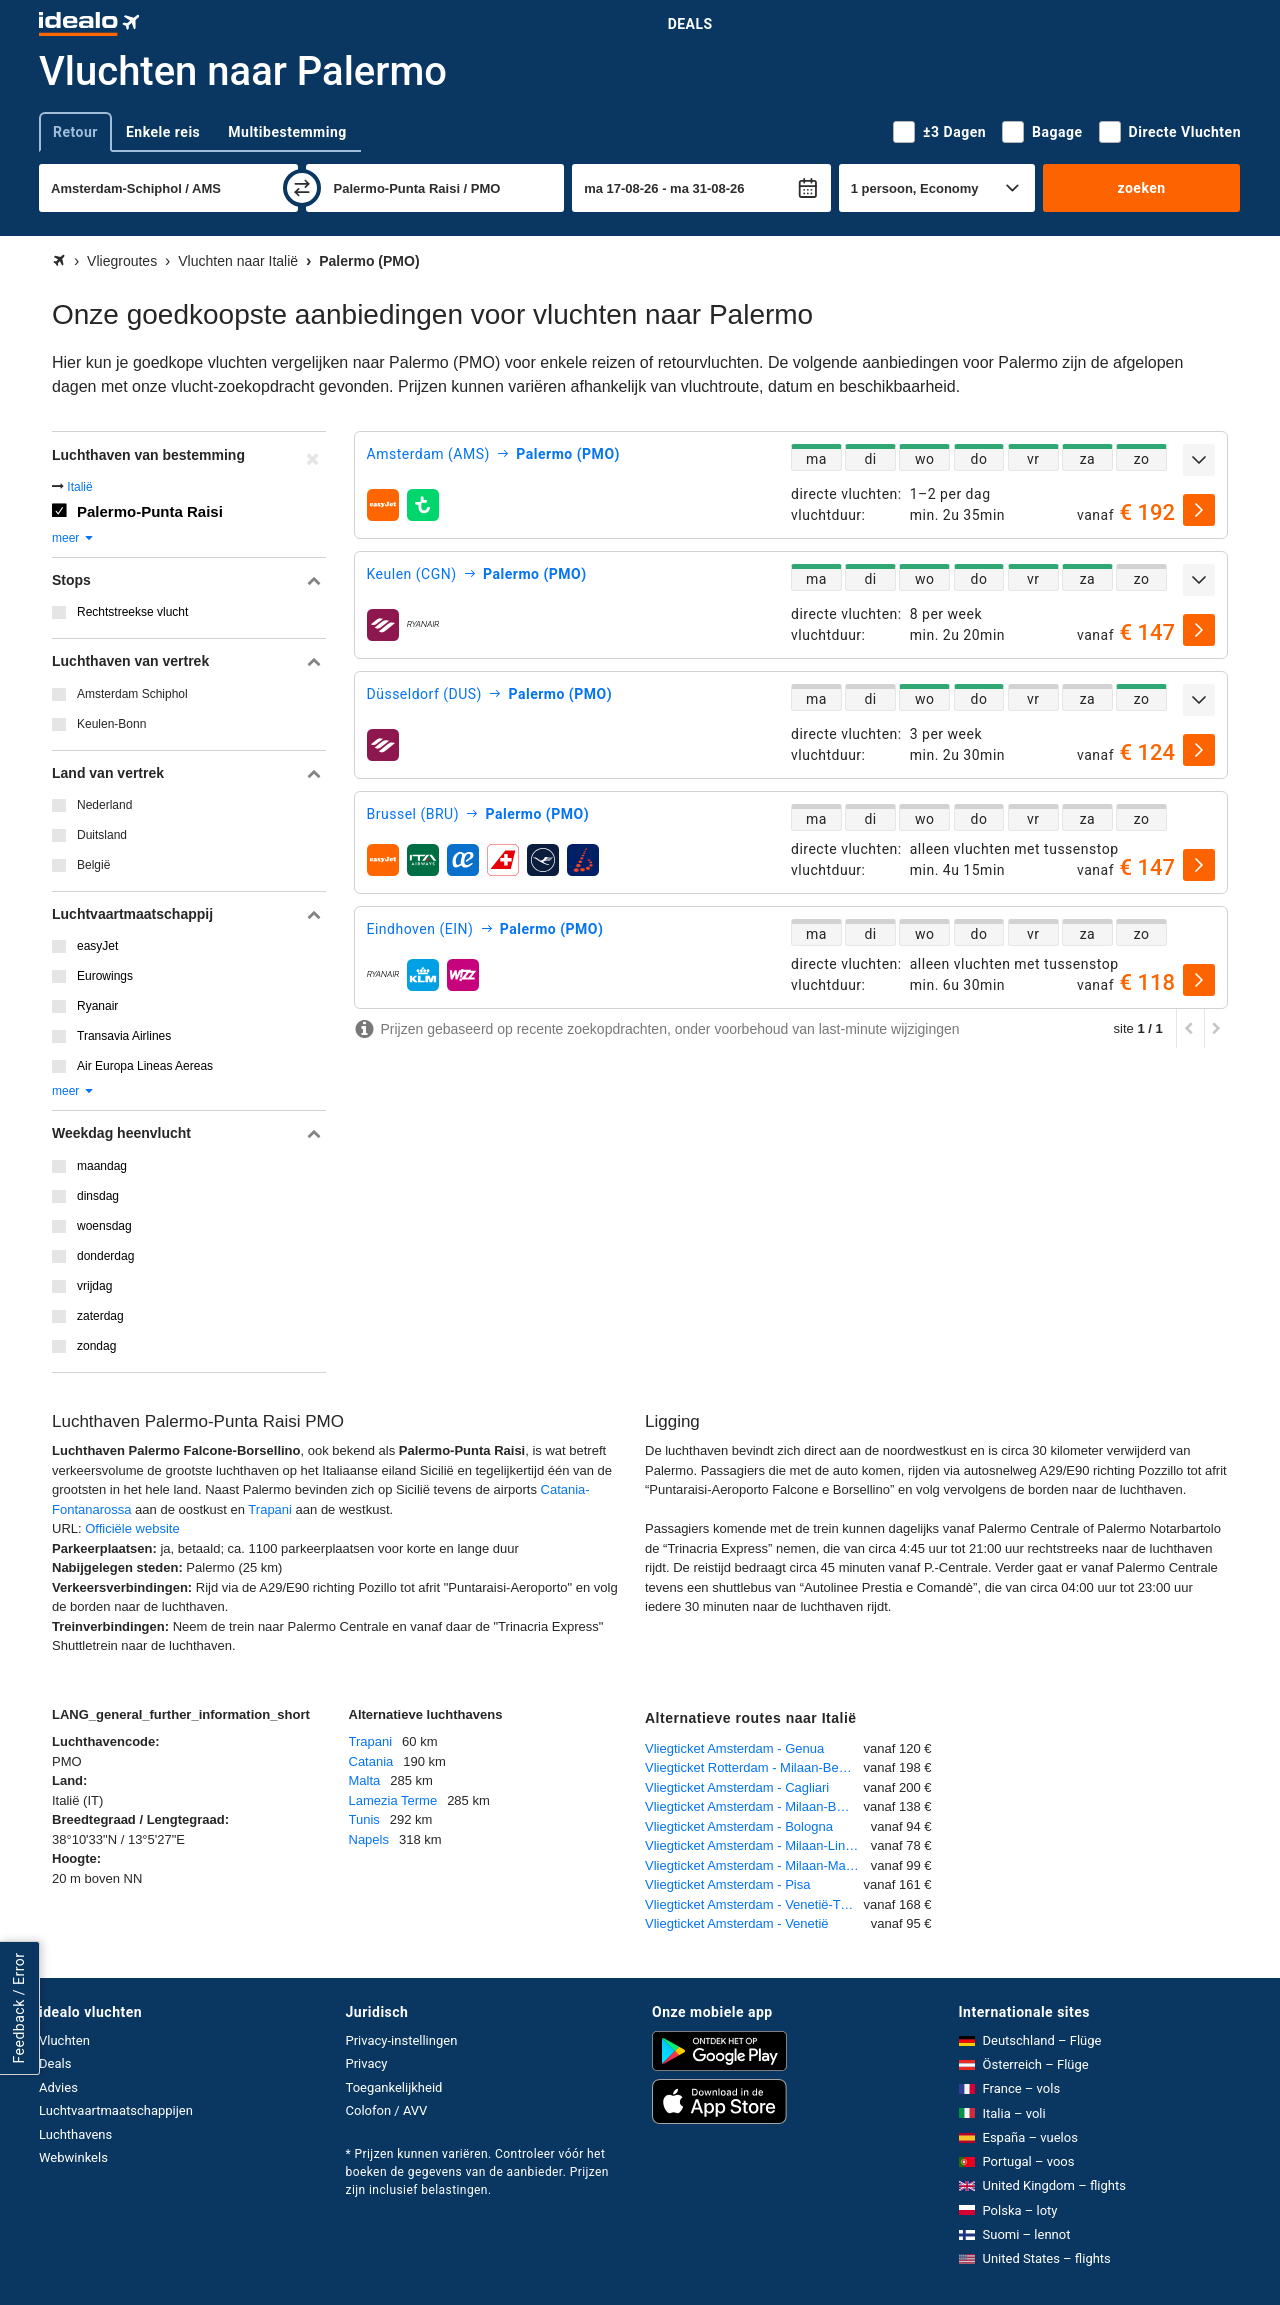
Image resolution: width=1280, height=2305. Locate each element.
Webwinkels (73, 2157)
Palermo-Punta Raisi (150, 511)
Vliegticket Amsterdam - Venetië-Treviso (754, 1904)
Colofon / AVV (387, 2110)
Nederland (104, 805)
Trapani (270, 1509)
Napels (369, 1839)
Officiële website (132, 1528)
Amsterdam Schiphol (132, 694)
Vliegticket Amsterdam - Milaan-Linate (754, 1845)
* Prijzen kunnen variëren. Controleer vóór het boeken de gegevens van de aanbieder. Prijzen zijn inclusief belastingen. (477, 2172)
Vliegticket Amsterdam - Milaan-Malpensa (758, 1865)
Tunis (364, 1819)
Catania (371, 1761)
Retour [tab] (75, 132)
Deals (690, 24)
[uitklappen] (1199, 460)
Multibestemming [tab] (287, 132)
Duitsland (102, 835)
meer (73, 538)
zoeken (1141, 188)
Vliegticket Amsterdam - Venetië (737, 1923)
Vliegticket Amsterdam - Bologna (739, 1826)
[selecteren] (1199, 510)
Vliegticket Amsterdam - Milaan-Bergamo (754, 1806)
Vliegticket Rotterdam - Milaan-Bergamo (754, 1767)
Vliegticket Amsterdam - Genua (734, 1748)
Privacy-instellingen (402, 2040)
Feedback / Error (19, 2007)
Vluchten (64, 2040)
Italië (79, 487)
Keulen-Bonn (111, 724)
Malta (365, 1780)
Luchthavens (75, 2134)
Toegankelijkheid (394, 2087)
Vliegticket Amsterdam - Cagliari (737, 1787)
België (93, 865)
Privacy (367, 2063)
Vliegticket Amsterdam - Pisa (727, 1884)
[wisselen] (302, 188)
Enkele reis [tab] (163, 132)
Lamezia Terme (393, 1800)
